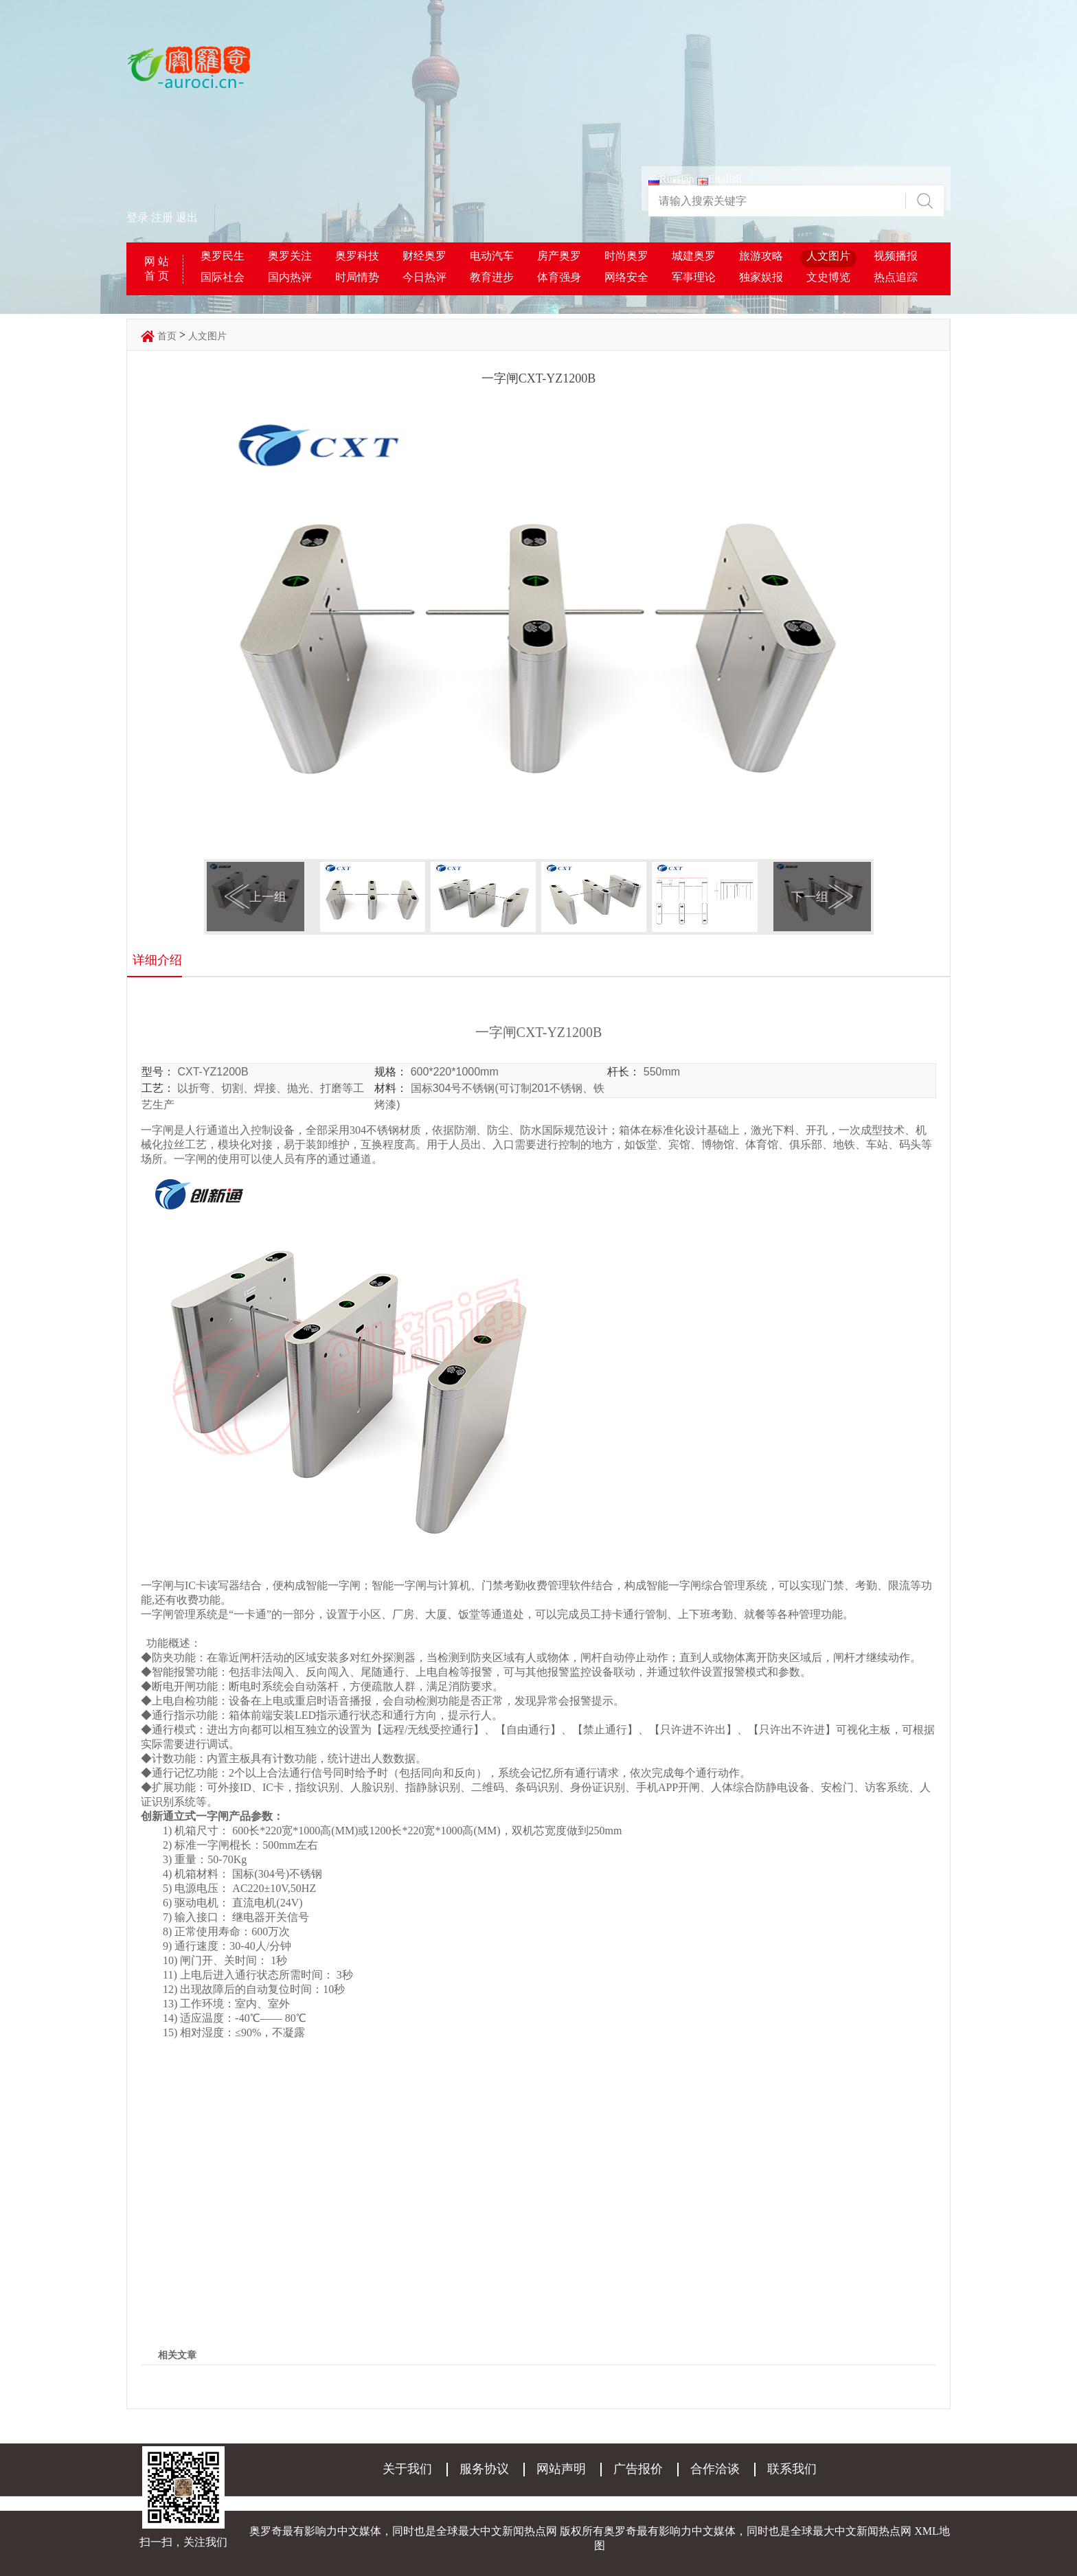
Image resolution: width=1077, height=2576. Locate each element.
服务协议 (484, 2469)
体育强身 (559, 277)
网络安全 (626, 277)
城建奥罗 (694, 256)
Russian (671, 179)
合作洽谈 (715, 2469)
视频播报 (896, 256)
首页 (167, 336)
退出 (187, 217)
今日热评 (424, 277)
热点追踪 (896, 277)
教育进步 (492, 277)
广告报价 (638, 2469)
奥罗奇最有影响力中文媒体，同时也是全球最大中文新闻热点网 (757, 2531)
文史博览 (828, 277)
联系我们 (792, 2469)
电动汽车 (492, 256)
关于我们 (407, 2469)
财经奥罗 (424, 256)
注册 (162, 217)
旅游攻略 (761, 256)
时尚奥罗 (626, 256)
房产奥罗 (559, 256)
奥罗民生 (223, 256)
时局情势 (357, 277)
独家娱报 (761, 277)
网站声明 (561, 2469)
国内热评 (290, 277)
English (719, 179)
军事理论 (694, 277)
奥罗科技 (357, 256)
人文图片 (828, 256)
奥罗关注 (290, 256)
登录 (137, 217)
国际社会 (223, 277)
